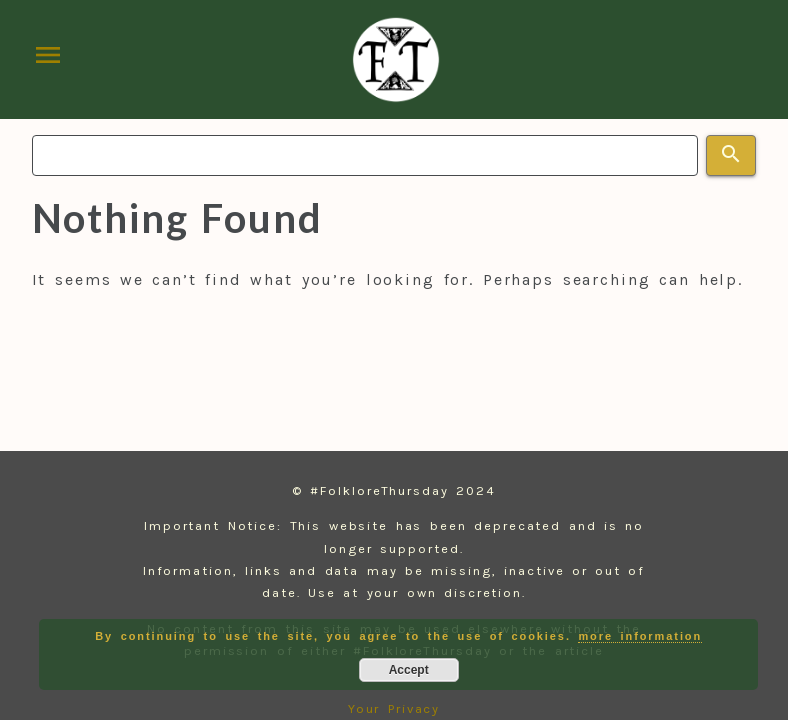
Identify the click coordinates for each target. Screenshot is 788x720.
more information (640, 636)
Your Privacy (394, 708)
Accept (409, 670)
